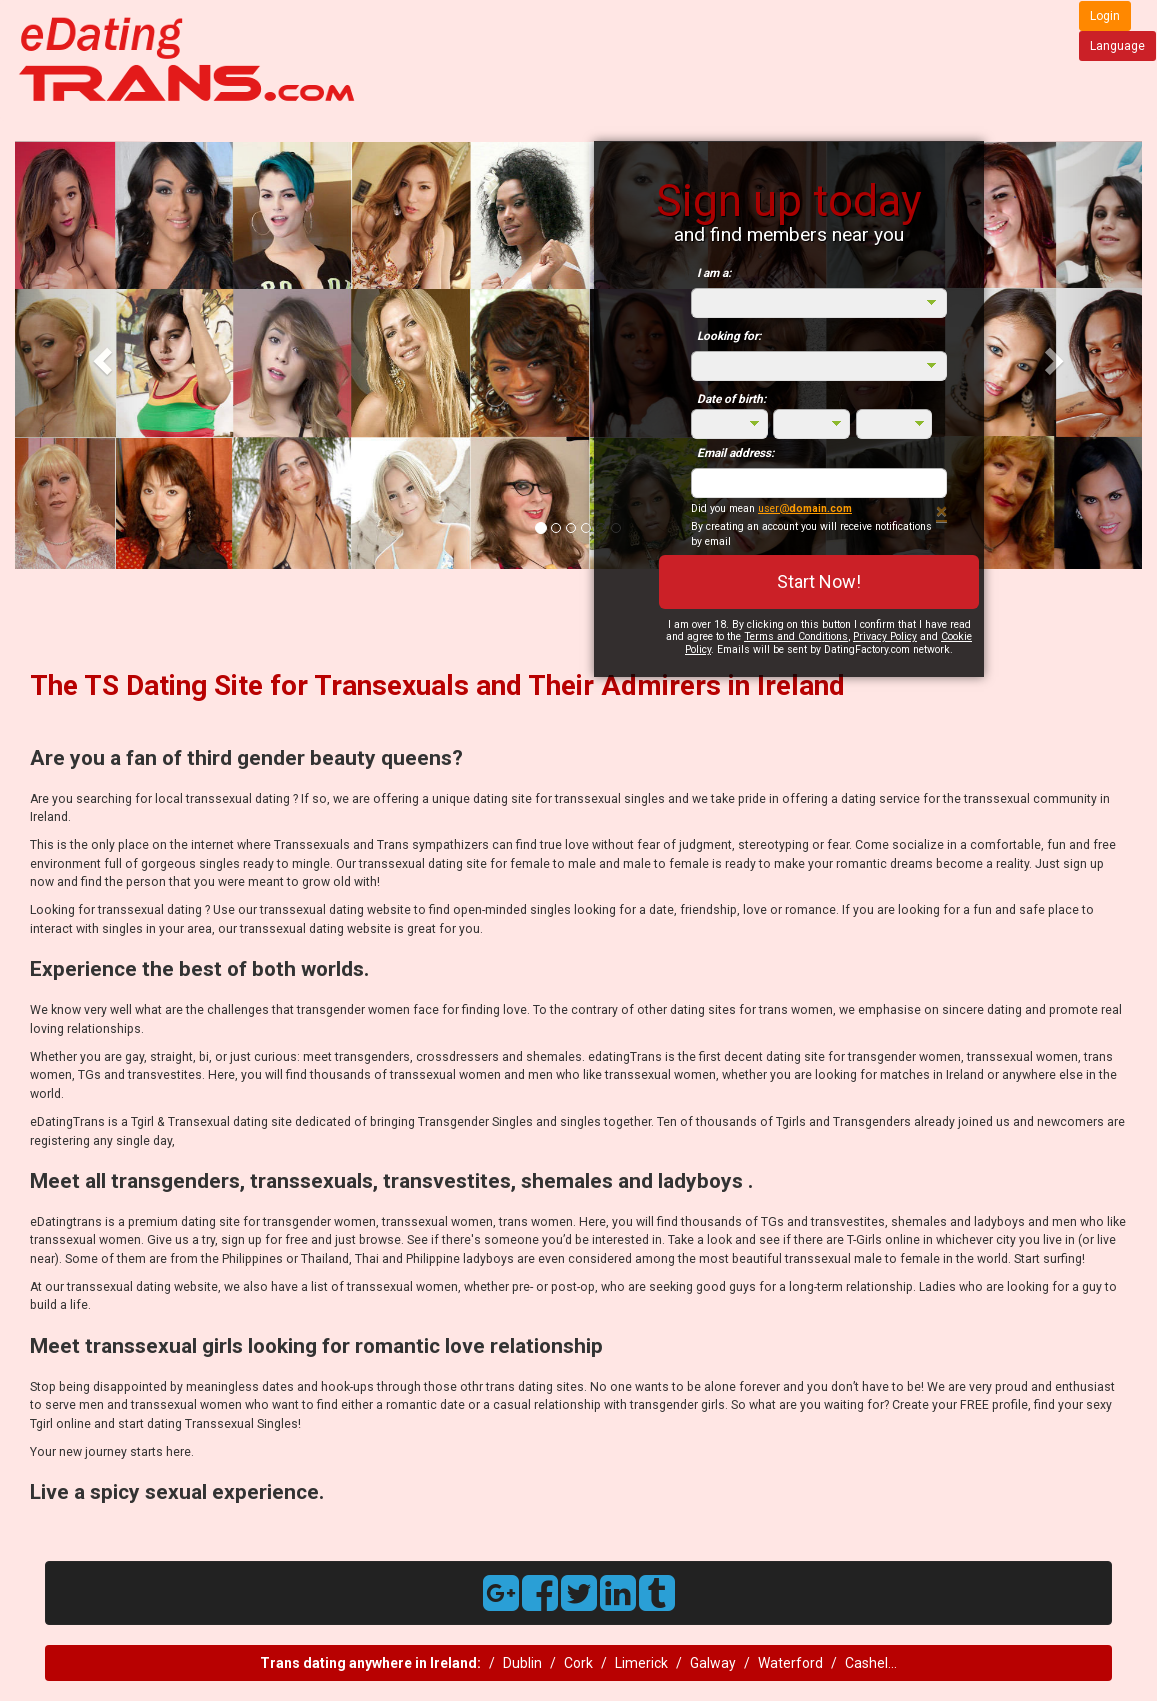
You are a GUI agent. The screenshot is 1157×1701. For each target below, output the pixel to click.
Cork (578, 1663)
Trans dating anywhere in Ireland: (370, 1663)
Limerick (641, 1663)
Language (1117, 46)
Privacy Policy (885, 636)
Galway (713, 1663)
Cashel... (871, 1663)
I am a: (714, 273)
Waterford (790, 1663)
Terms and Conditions (796, 636)
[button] (99, 355)
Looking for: (729, 336)
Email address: (735, 453)
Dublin (522, 1663)
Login (1105, 16)
